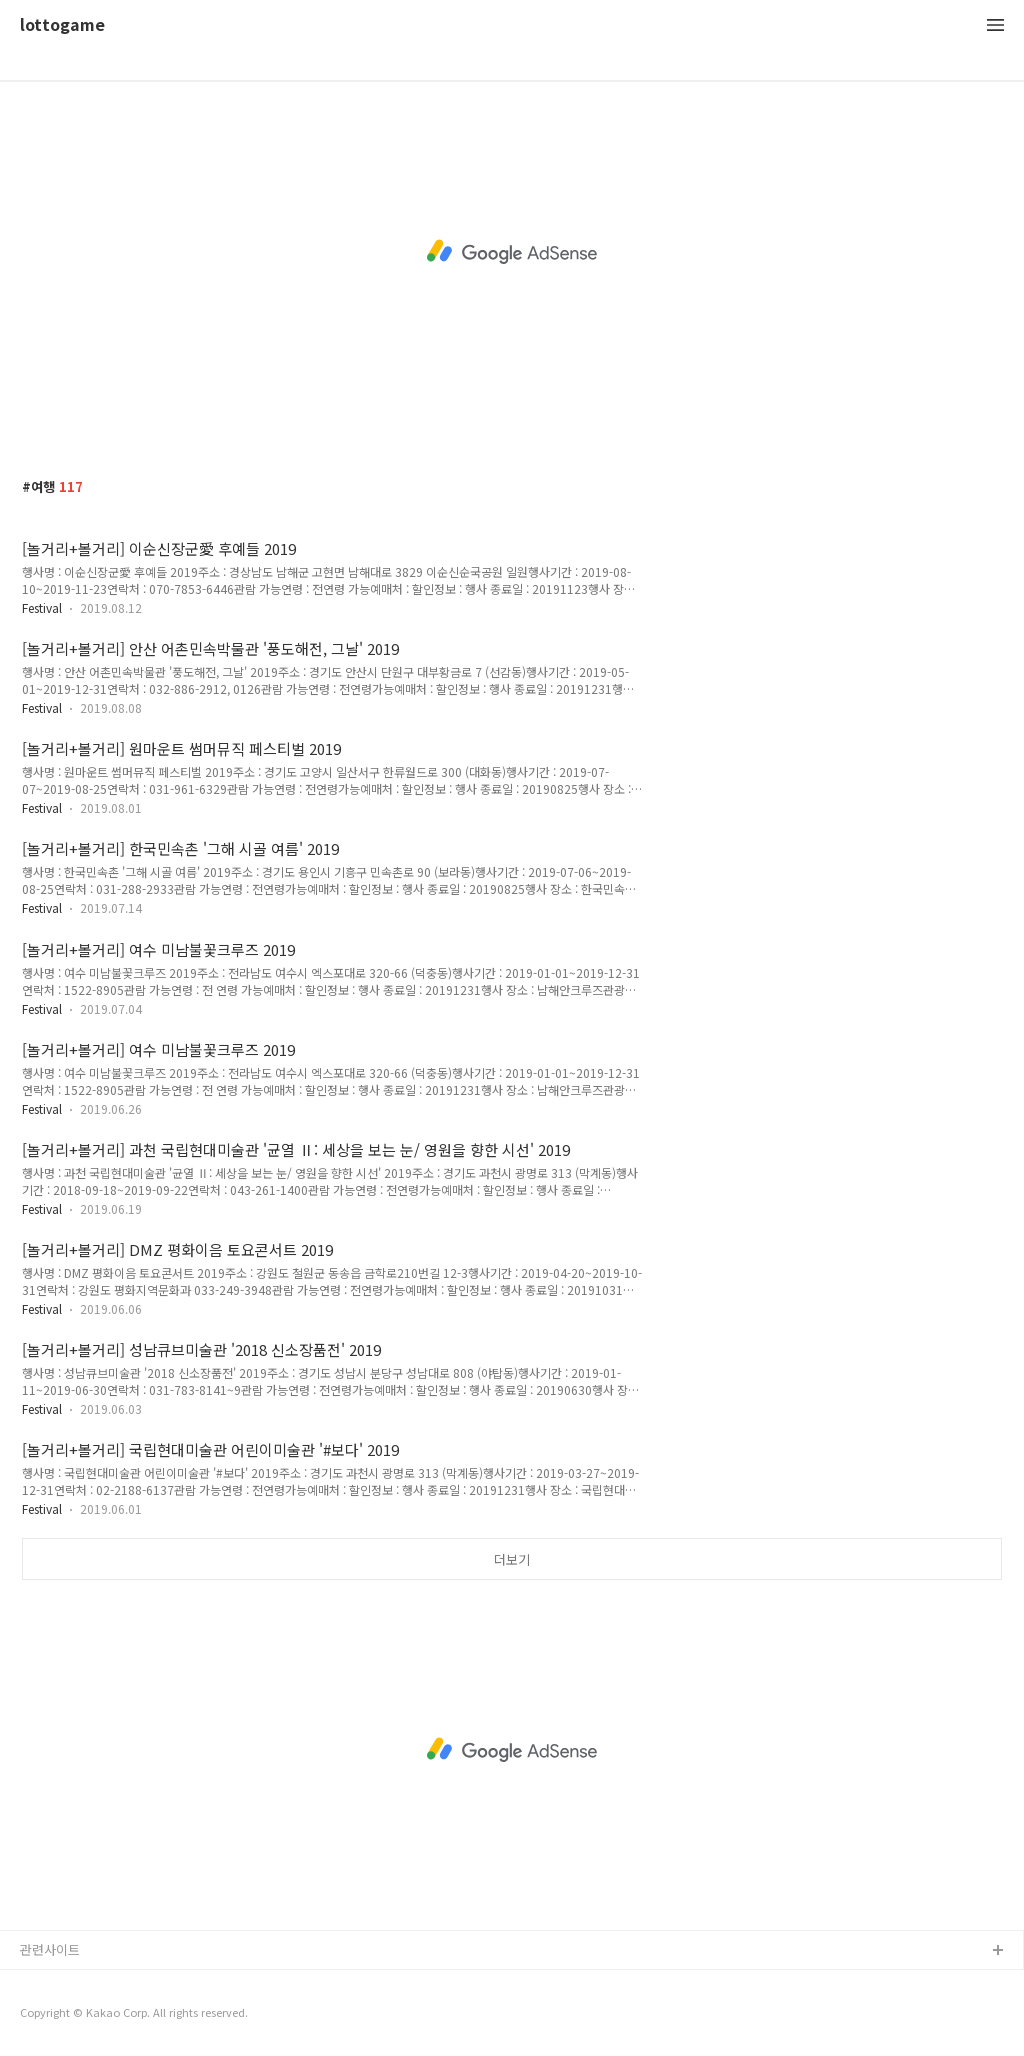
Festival (42, 607)
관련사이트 (50, 1949)
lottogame (62, 25)
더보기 (512, 1559)
